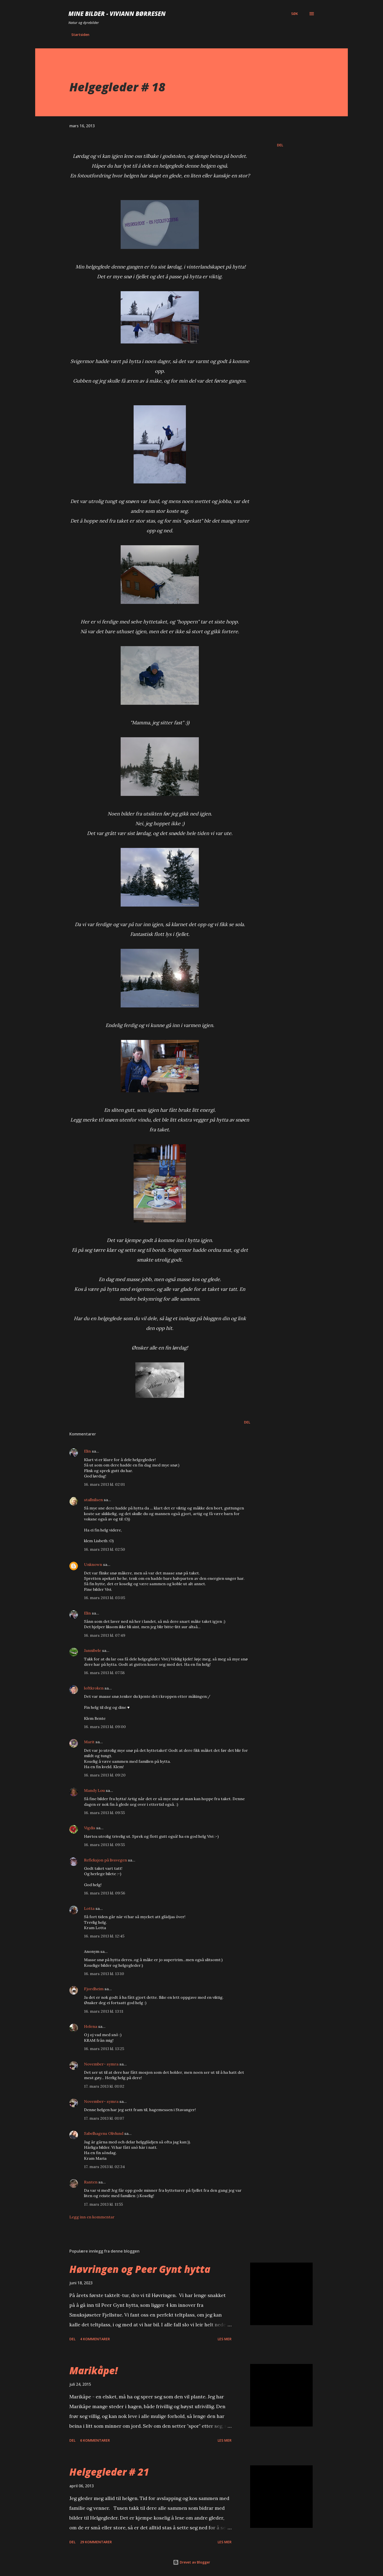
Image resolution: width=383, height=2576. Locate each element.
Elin (87, 1451)
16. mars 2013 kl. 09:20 (105, 1775)
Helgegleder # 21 (109, 2472)
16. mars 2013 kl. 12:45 (104, 1936)
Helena (90, 2026)
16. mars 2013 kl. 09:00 (105, 1726)
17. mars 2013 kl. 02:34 (104, 2166)
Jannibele (92, 1650)
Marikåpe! (93, 2370)
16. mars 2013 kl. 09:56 (104, 1893)
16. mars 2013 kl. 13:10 (104, 1973)
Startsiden (80, 34)
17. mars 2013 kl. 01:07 (104, 2118)
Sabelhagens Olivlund (103, 2133)
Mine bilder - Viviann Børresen (117, 14)
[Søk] (294, 14)
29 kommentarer (96, 2542)
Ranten (90, 2182)
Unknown (93, 1564)
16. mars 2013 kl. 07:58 (104, 1672)
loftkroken (94, 1688)
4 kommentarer (95, 2339)
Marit (89, 1741)
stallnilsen (93, 1499)
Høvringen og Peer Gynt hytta (139, 2269)
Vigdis (89, 1827)
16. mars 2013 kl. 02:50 (104, 1549)
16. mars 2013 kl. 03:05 (104, 1597)
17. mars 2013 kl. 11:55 (103, 2204)
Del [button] (280, 145)
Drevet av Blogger (191, 2562)
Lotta (89, 1908)
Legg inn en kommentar (92, 2216)
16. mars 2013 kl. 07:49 (104, 1635)
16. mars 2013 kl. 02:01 (104, 1484)
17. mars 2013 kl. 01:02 (104, 2086)
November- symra (101, 2064)
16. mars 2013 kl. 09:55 (104, 1812)
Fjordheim (94, 1988)
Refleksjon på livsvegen (105, 1860)
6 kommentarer (95, 2440)
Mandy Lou (94, 1790)
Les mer (225, 2339)
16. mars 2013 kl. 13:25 (104, 2048)
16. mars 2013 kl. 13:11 (103, 2011)
